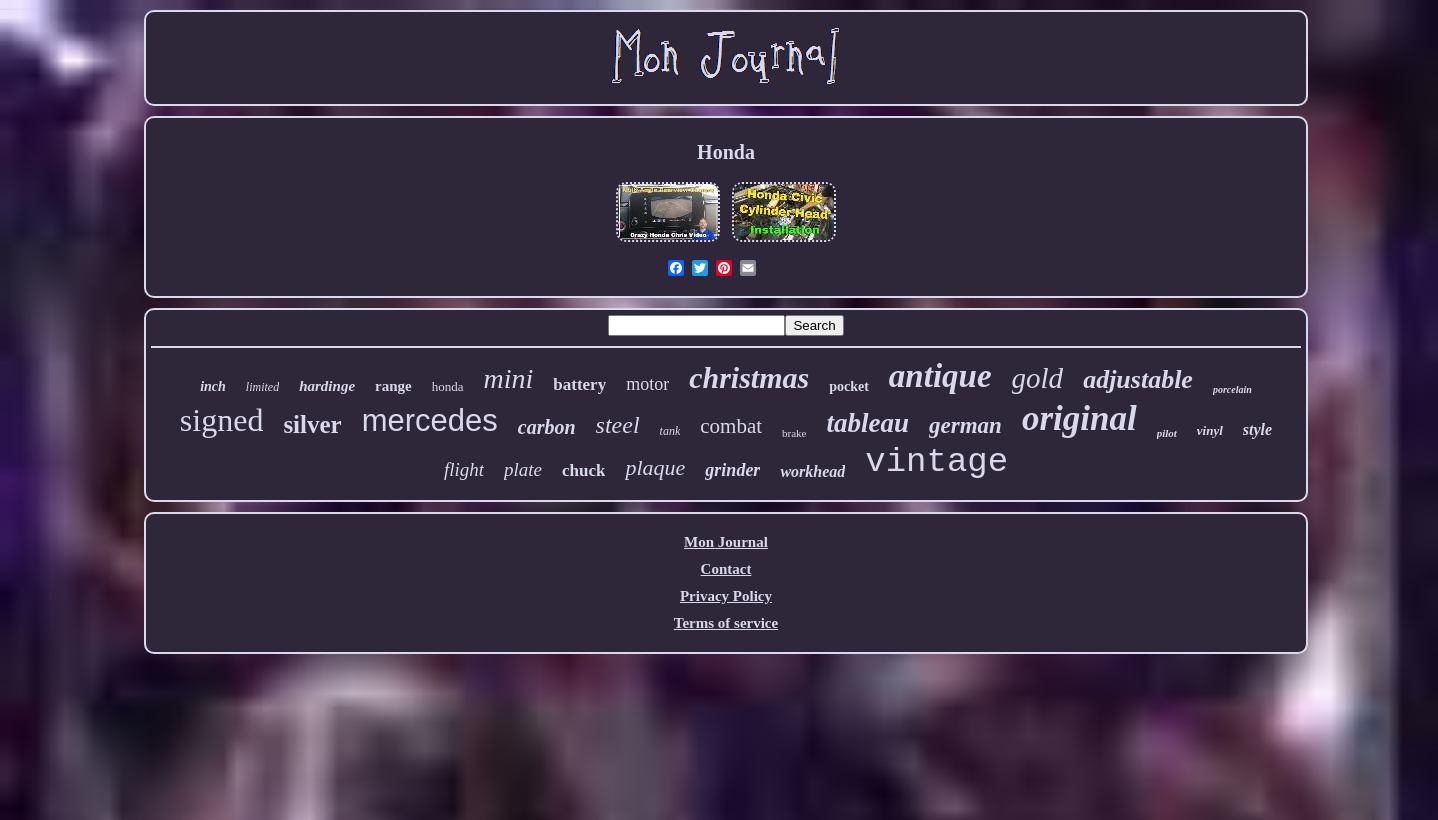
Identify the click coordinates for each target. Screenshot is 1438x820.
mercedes (430, 420)
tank (670, 431)
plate (523, 469)
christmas (749, 377)
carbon (547, 427)
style (1257, 429)
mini (509, 378)
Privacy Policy (726, 596)
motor (647, 384)
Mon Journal (726, 542)
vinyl (1210, 430)
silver (312, 424)
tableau (868, 423)
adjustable (1138, 379)
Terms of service (726, 623)
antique (940, 376)
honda (448, 386)
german (965, 425)
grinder (732, 470)
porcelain (1232, 389)
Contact (726, 569)
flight (464, 469)
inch (213, 386)
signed (222, 420)
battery (579, 384)
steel (618, 425)
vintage (936, 462)
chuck (583, 470)
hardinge (327, 386)
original (1079, 418)
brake (794, 433)
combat (731, 426)
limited (262, 387)
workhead (812, 471)
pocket (849, 386)
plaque (655, 467)
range (393, 386)
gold (1038, 378)
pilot (1167, 433)
